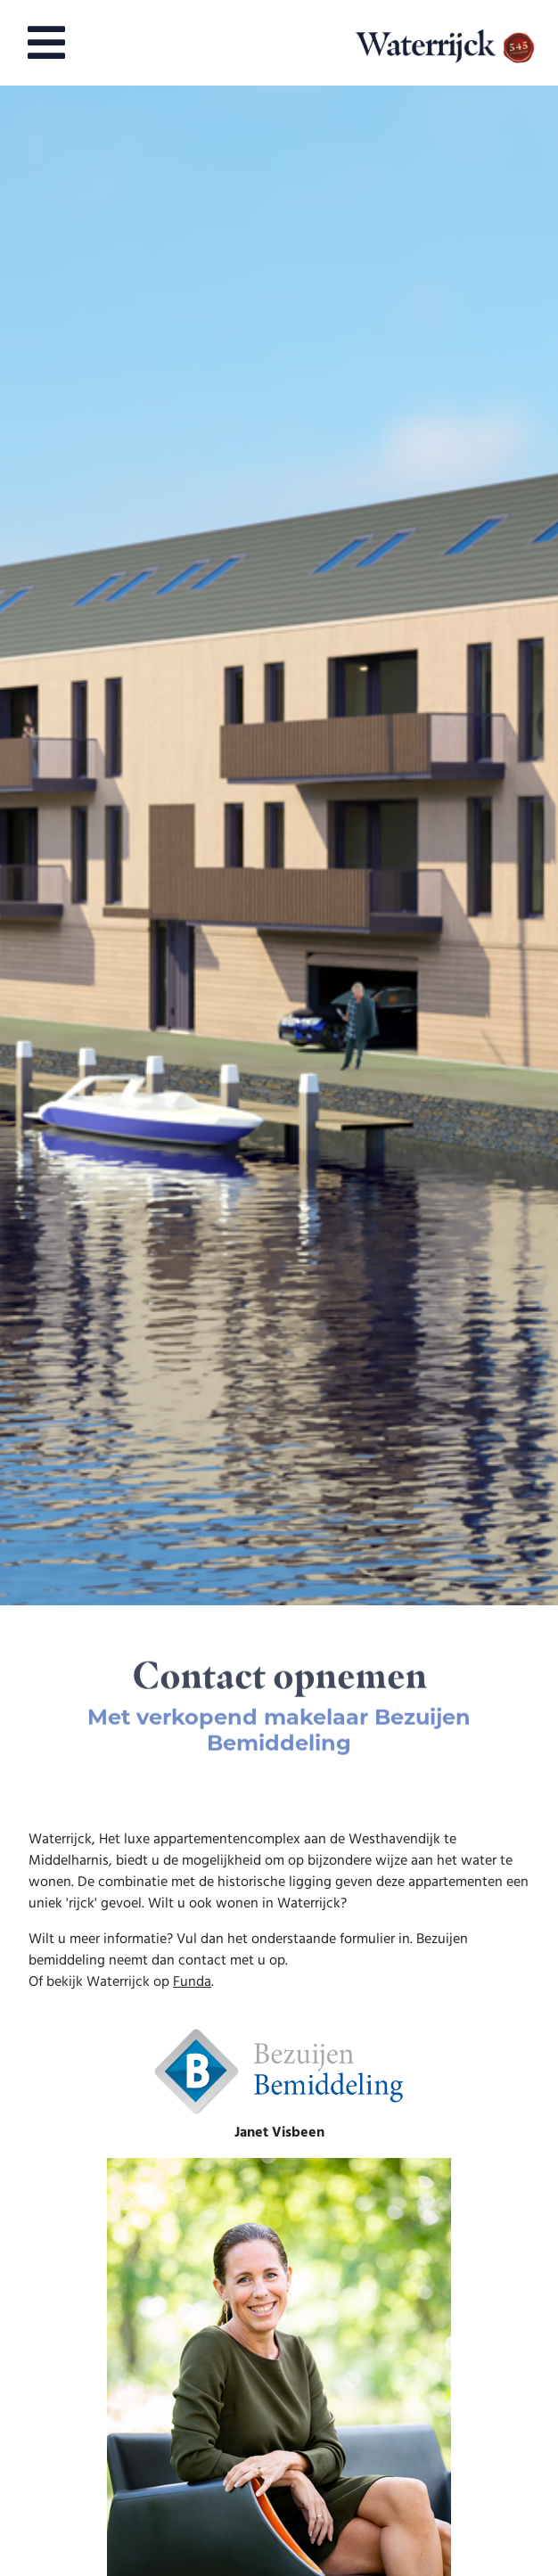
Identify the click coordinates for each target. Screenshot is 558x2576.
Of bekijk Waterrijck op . (121, 1982)
